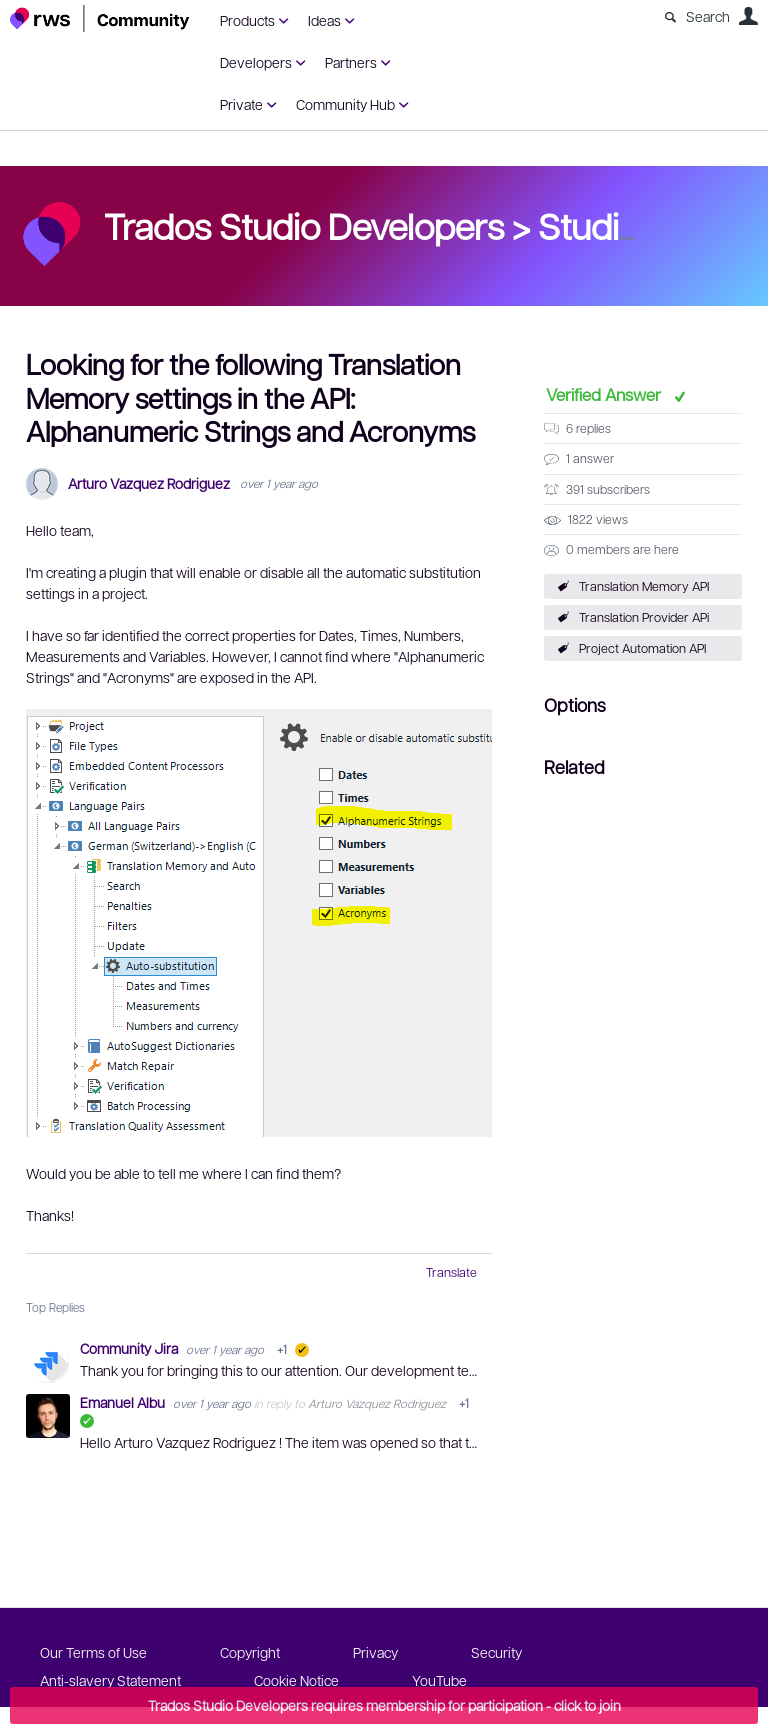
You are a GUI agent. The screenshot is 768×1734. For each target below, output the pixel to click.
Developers (256, 62)
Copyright (250, 1652)
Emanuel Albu (124, 1402)
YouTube (439, 1680)
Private (241, 104)
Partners (351, 62)
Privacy (375, 1652)
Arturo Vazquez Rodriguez (149, 483)
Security (496, 1652)
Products (247, 20)
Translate (451, 1272)
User (748, 16)
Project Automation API (642, 648)
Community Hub (345, 104)
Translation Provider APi (644, 617)
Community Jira (130, 1348)
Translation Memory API (644, 586)
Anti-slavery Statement (110, 1680)
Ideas (324, 20)
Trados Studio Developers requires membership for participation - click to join (384, 1705)
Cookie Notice (296, 1680)
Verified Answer (605, 394)
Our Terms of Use (93, 1652)
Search (708, 16)
